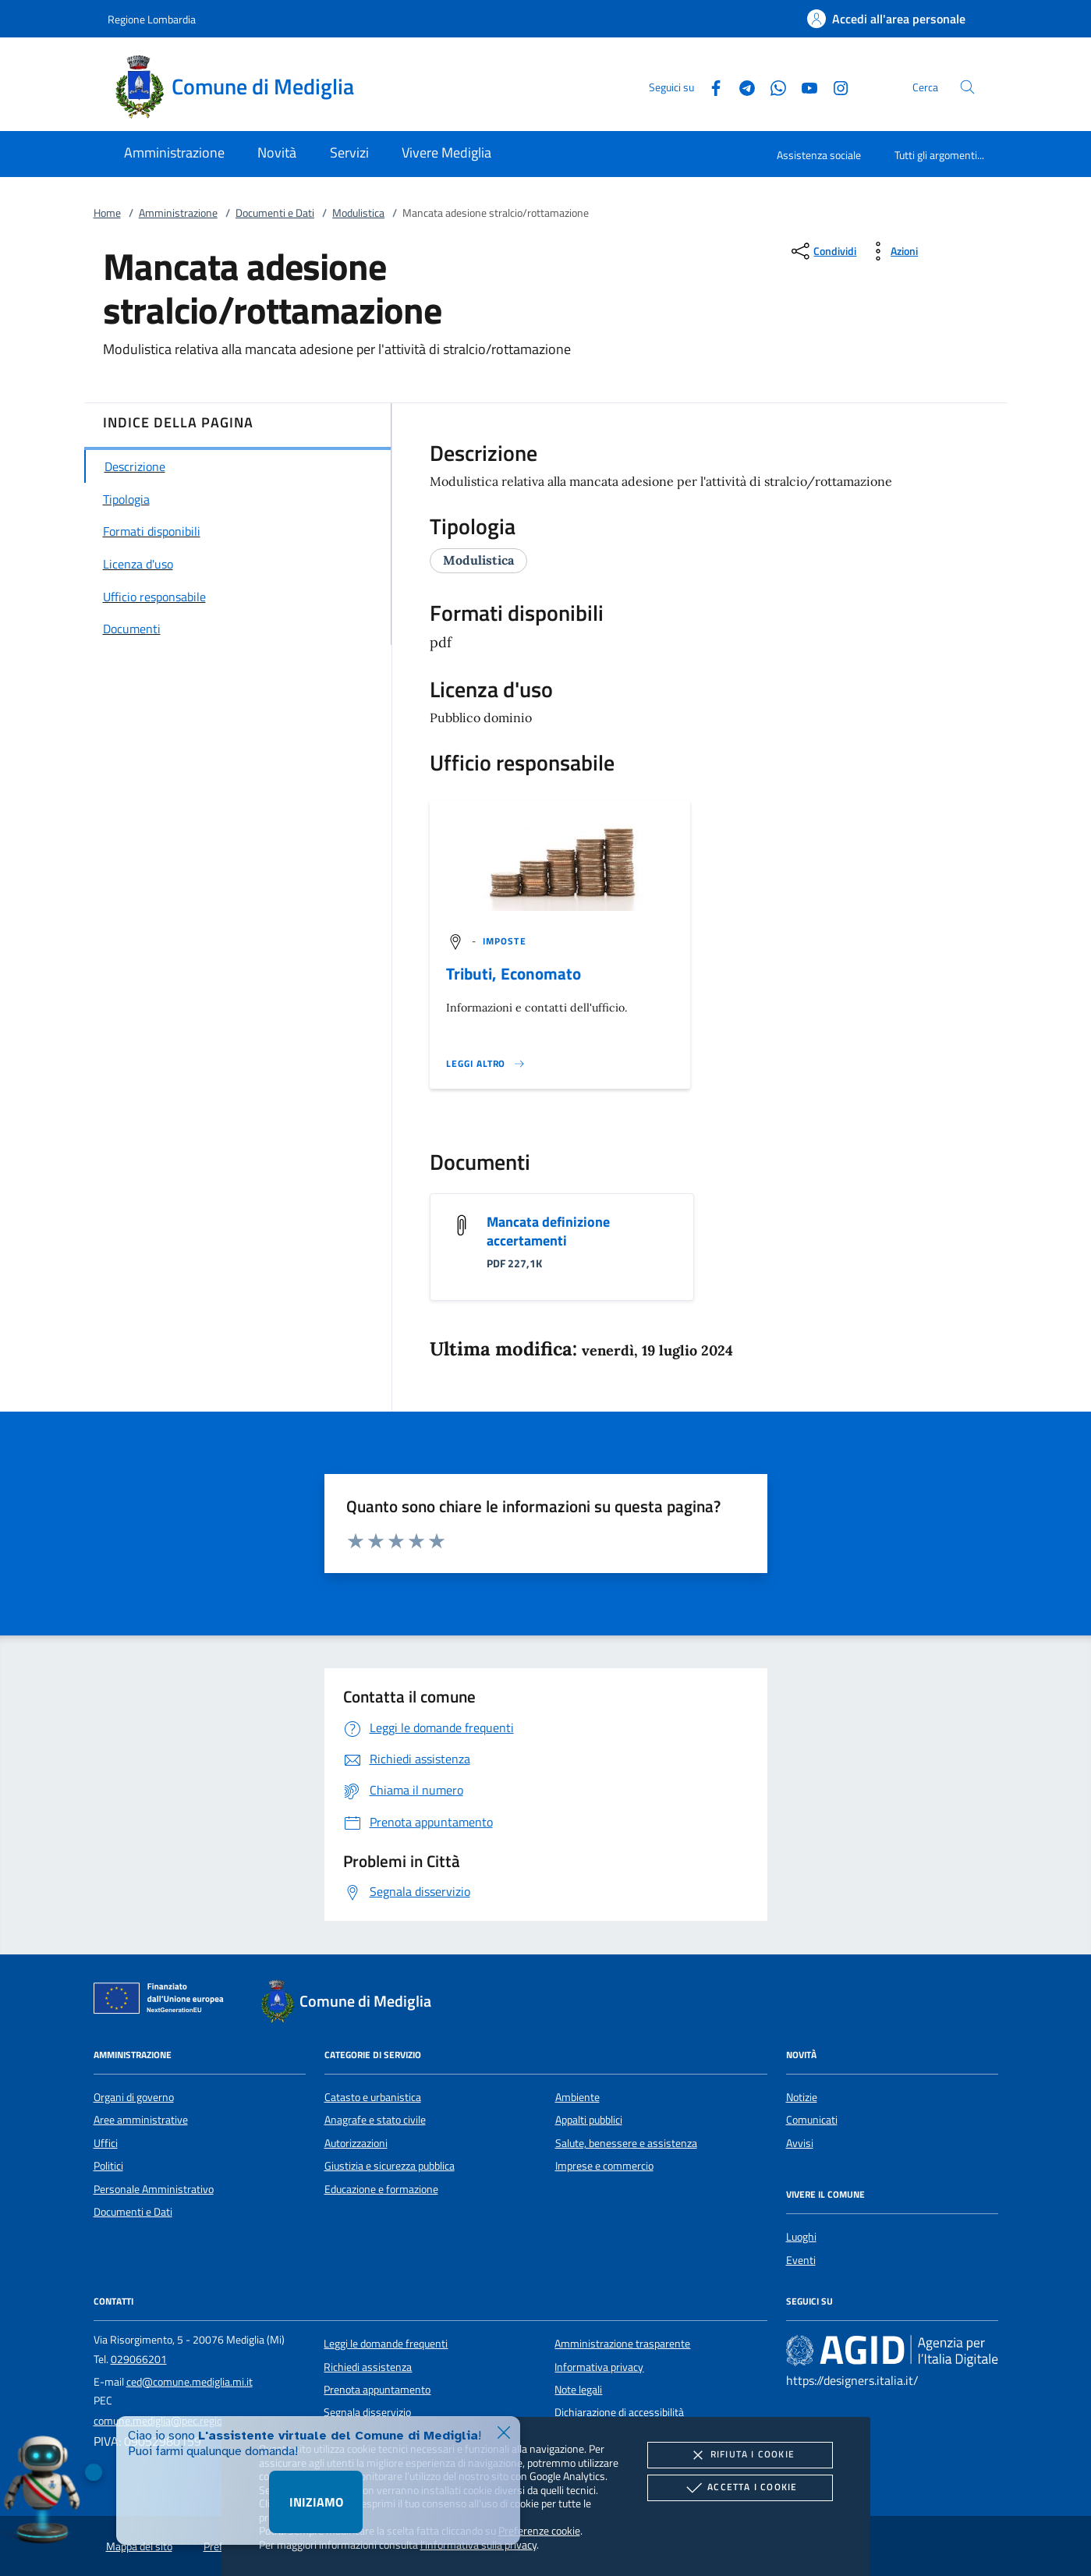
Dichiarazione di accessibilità (619, 2412)
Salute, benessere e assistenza (626, 2143)
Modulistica (358, 212)
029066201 (139, 2359)
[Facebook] (709, 86)
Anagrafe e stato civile (375, 2119)
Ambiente (577, 2097)
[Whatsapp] (772, 86)
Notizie (801, 2097)
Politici (108, 2165)
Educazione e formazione (381, 2189)
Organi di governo (134, 2097)
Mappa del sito (139, 2546)
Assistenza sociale (819, 155)
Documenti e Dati (275, 212)
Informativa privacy (598, 2367)
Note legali (578, 2389)
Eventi (801, 2260)
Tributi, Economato (513, 973)
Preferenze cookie (539, 2530)
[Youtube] (803, 86)
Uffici (106, 2143)
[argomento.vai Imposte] (504, 941)
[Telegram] (740, 86)
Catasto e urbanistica (372, 2097)
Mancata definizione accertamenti (548, 1231)
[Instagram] (834, 86)
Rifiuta (740, 2455)
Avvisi (799, 2143)
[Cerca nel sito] (967, 87)
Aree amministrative (141, 2119)
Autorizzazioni (356, 2143)
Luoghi (801, 2236)
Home (107, 212)
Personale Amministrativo (154, 2189)
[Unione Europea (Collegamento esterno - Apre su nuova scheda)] (163, 2001)
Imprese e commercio (604, 2165)
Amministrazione (178, 212)
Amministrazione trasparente (622, 2343)
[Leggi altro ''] (486, 1064)
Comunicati (812, 2119)
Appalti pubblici (588, 2119)
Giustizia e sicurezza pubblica (389, 2165)
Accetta (739, 2487)
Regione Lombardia (152, 19)
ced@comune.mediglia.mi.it (189, 2381)
